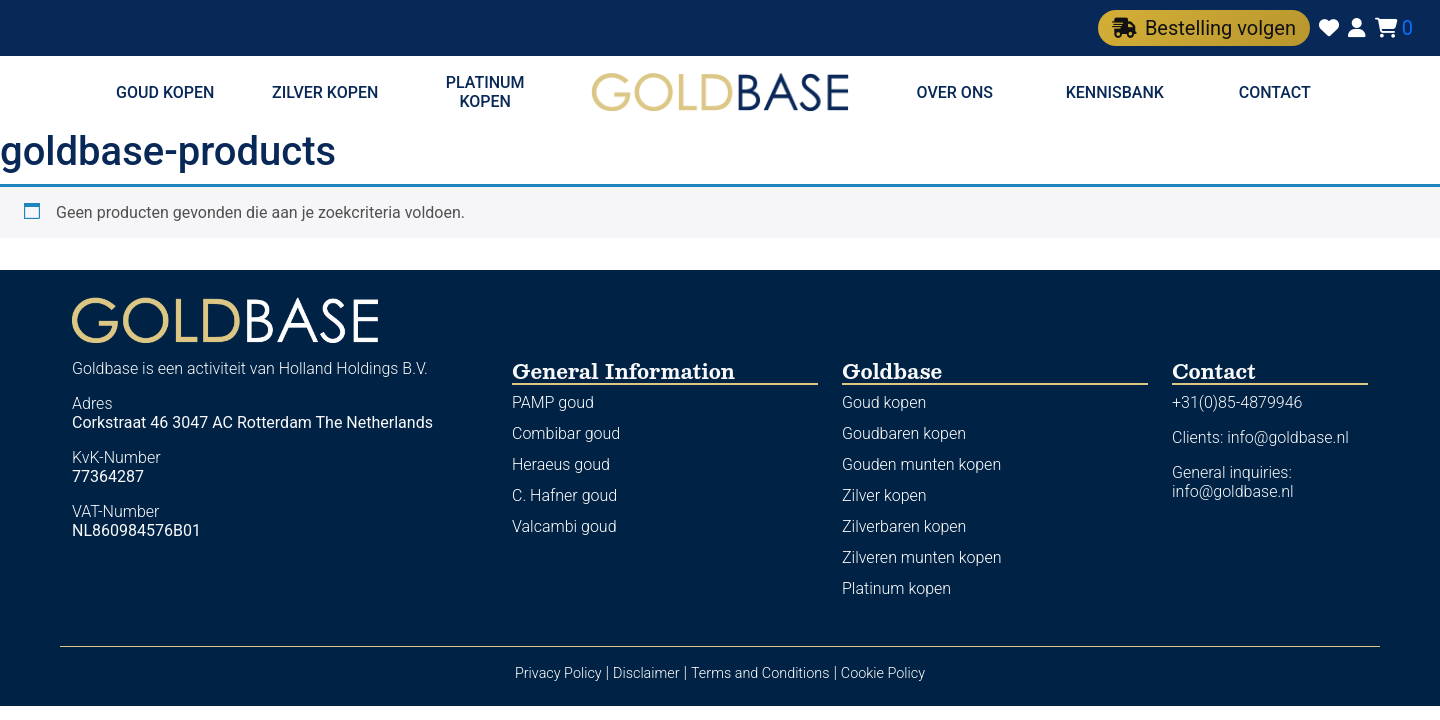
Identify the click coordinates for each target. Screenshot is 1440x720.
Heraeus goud (561, 464)
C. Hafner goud (564, 495)
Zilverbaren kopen (904, 526)
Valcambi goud (564, 526)
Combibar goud (566, 433)
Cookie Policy (883, 673)
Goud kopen (165, 92)
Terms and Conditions (760, 673)
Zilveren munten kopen (921, 557)
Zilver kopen (325, 92)
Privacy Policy (558, 673)
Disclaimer (646, 673)
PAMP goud (553, 402)
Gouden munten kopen (921, 464)
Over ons (955, 92)
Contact (1275, 92)
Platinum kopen (485, 92)
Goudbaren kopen (904, 433)
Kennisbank (1115, 92)
